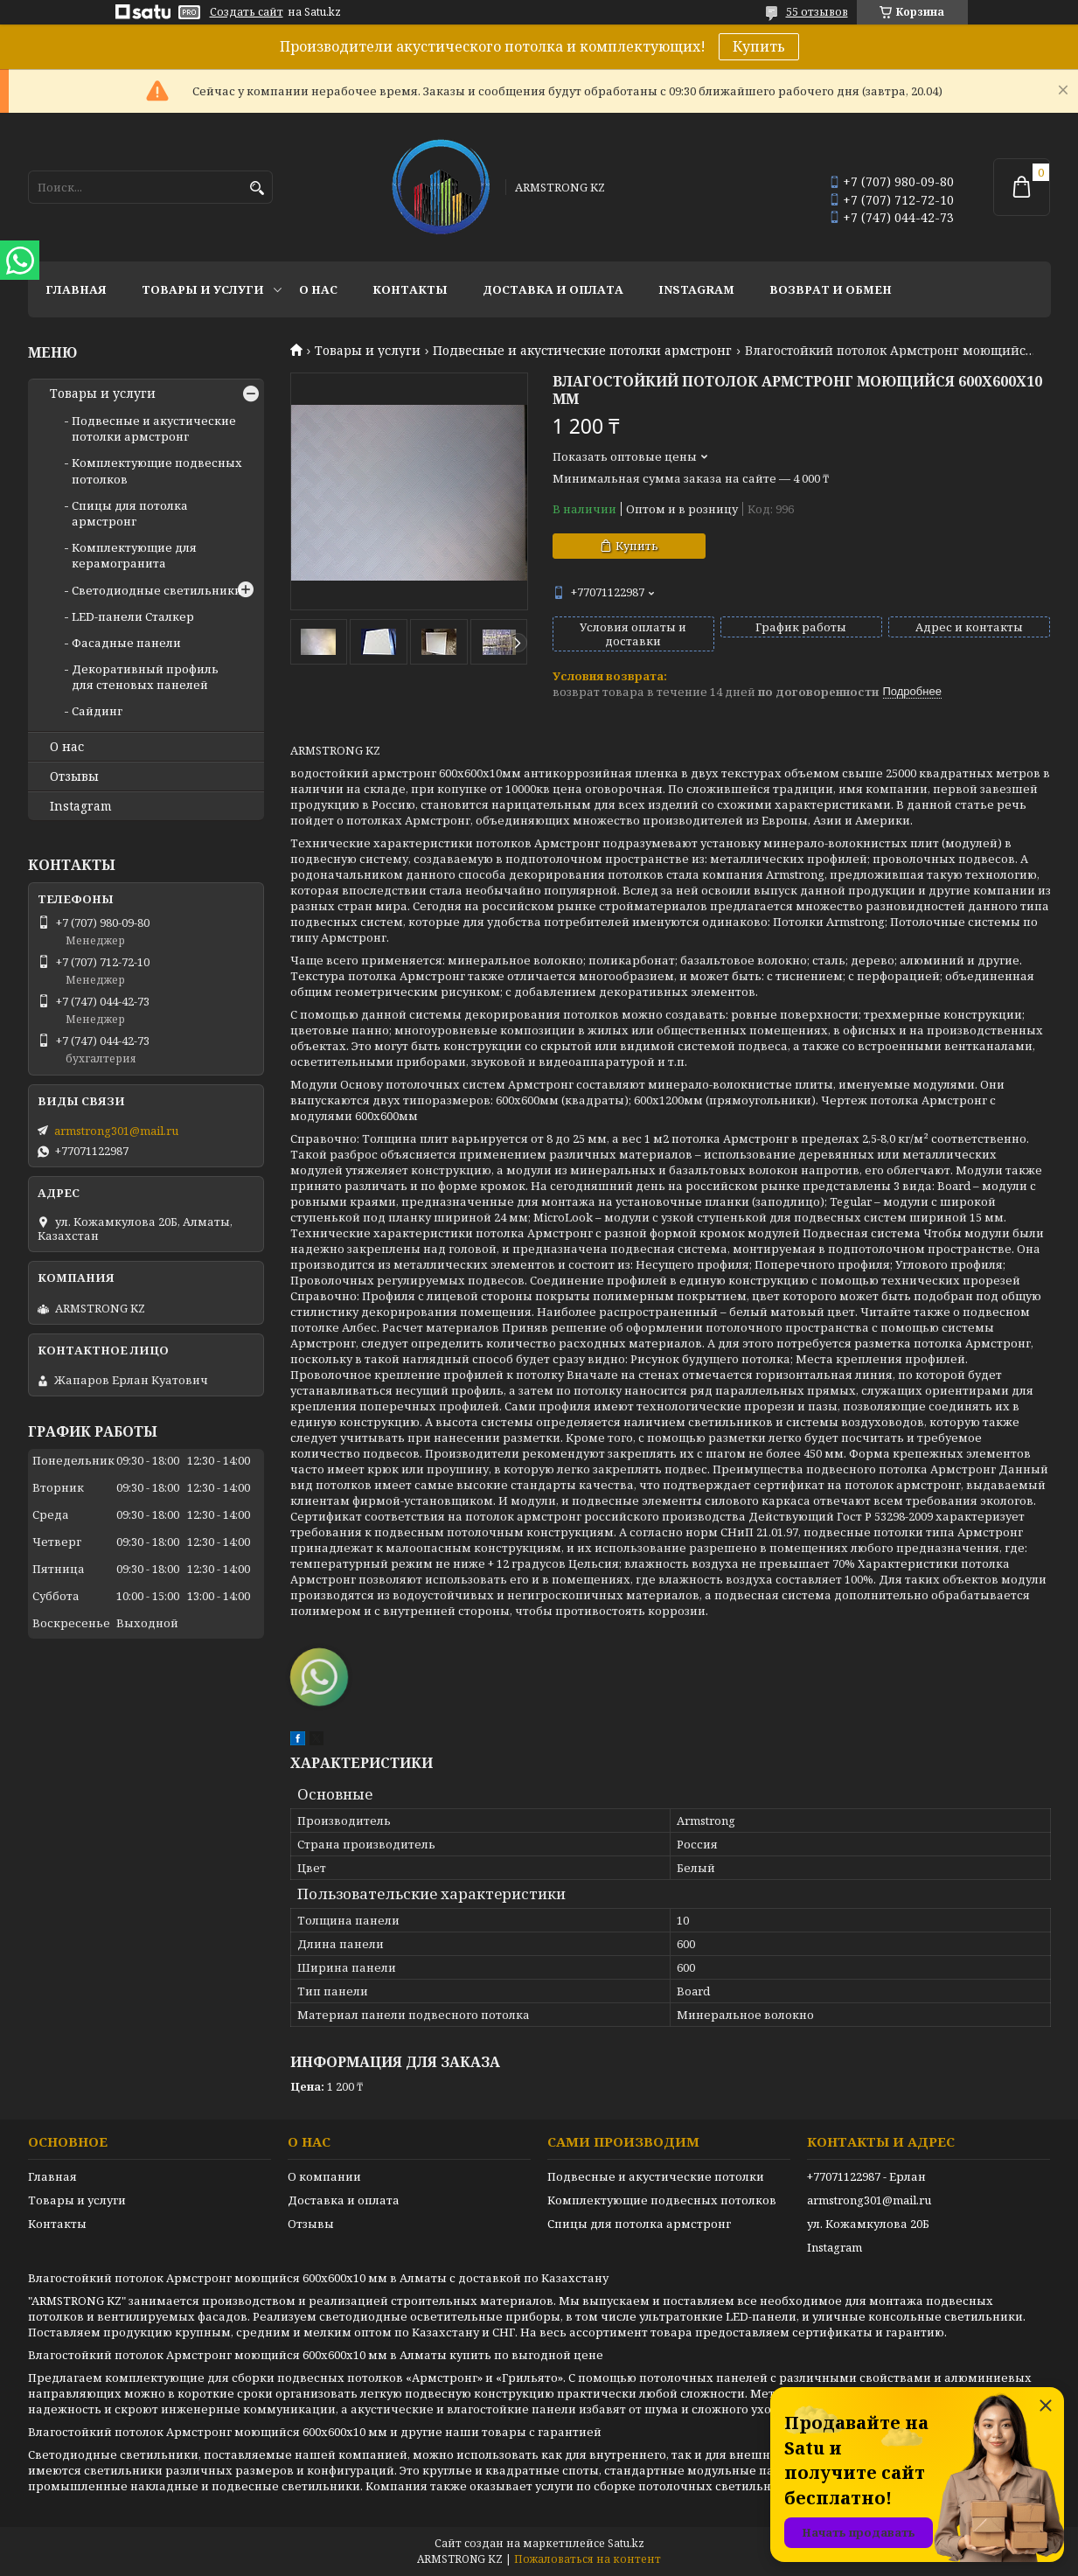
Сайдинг (97, 711)
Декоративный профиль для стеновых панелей (145, 677)
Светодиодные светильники (157, 590)
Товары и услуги (203, 289)
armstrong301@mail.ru (116, 1131)
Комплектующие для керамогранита (134, 555)
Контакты (410, 289)
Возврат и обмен (830, 289)
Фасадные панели (126, 643)
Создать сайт (246, 12)
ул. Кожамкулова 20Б (868, 2223)
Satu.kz (626, 2543)
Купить (759, 46)
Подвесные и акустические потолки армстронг (582, 351)
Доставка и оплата (553, 289)
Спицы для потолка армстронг (130, 513)
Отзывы (74, 776)
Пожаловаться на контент (587, 2559)
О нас (318, 289)
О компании (324, 2176)
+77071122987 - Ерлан (866, 2176)
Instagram (696, 289)
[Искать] (257, 188)
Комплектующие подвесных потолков (661, 2200)
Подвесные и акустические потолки (655, 2176)
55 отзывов (817, 11)
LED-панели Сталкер (133, 616)
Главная (76, 289)
